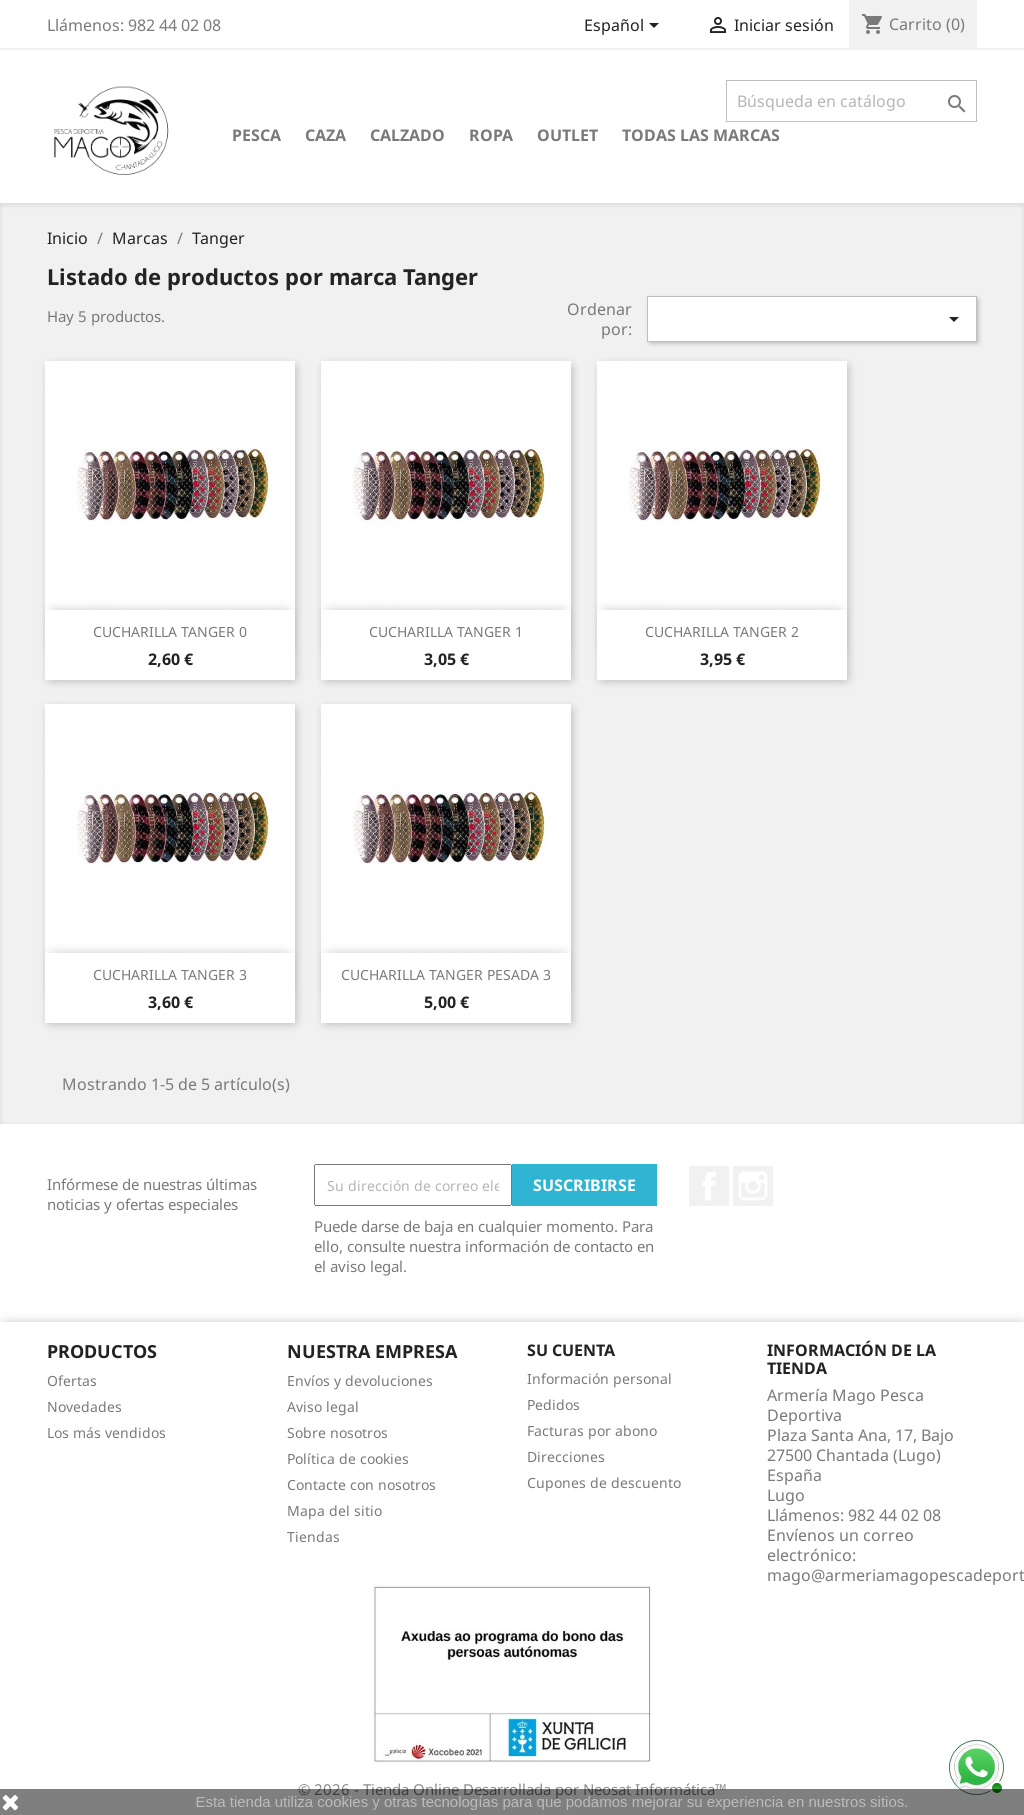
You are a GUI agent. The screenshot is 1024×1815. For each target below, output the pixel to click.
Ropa (491, 135)
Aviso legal (323, 1406)
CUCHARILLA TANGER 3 (170, 974)
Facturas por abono (592, 1430)
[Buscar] (851, 101)
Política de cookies (348, 1458)
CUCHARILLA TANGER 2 (722, 631)
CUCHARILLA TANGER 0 (170, 631)
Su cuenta (571, 1350)
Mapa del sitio (334, 1510)
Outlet (567, 135)
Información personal (599, 1378)
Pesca (256, 135)
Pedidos (553, 1404)
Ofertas (72, 1380)
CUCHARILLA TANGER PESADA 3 (446, 974)
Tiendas (313, 1536)
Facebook (709, 1186)
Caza (325, 135)
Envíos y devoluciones (360, 1380)
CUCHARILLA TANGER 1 (446, 631)
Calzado (407, 135)
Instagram (753, 1186)
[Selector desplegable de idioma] (625, 27)
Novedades (84, 1406)
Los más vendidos (106, 1432)
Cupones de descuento (604, 1482)
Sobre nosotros (337, 1432)
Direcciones (566, 1456)
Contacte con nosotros (361, 1484)
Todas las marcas (701, 135)
